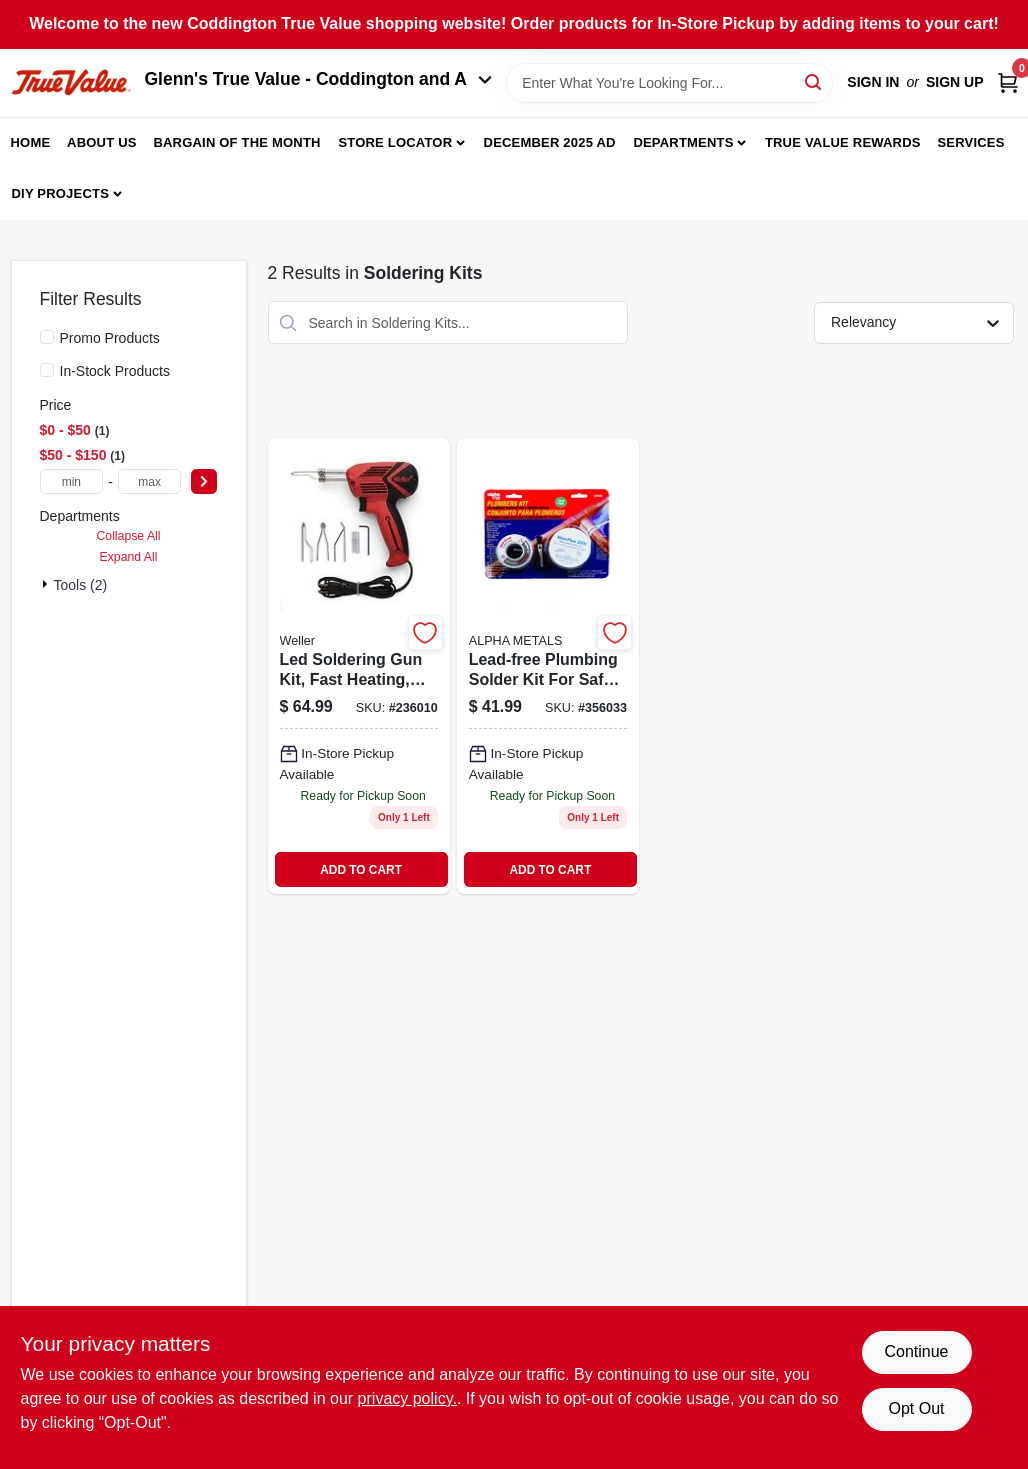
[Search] (814, 81)
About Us (102, 142)
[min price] (72, 481)
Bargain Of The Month (236, 142)
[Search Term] (669, 83)
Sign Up (955, 82)
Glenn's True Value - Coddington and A (319, 79)
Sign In (873, 82)
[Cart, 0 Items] (1008, 82)
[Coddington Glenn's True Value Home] (71, 82)
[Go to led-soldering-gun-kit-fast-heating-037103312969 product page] (359, 666)
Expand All (129, 557)
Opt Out (916, 1408)
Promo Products (110, 338)
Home (31, 142)
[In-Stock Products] (47, 370)
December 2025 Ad (550, 142)
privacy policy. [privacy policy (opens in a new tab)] (407, 1398)
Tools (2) (81, 585)
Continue (916, 1351)
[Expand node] (47, 584)
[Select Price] (204, 481)
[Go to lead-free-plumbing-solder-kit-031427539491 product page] (548, 666)
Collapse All (128, 536)
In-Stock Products (115, 371)
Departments (683, 142)
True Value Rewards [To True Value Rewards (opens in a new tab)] (843, 142)
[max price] (150, 481)
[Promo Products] (47, 337)
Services (970, 142)
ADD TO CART (361, 870)
